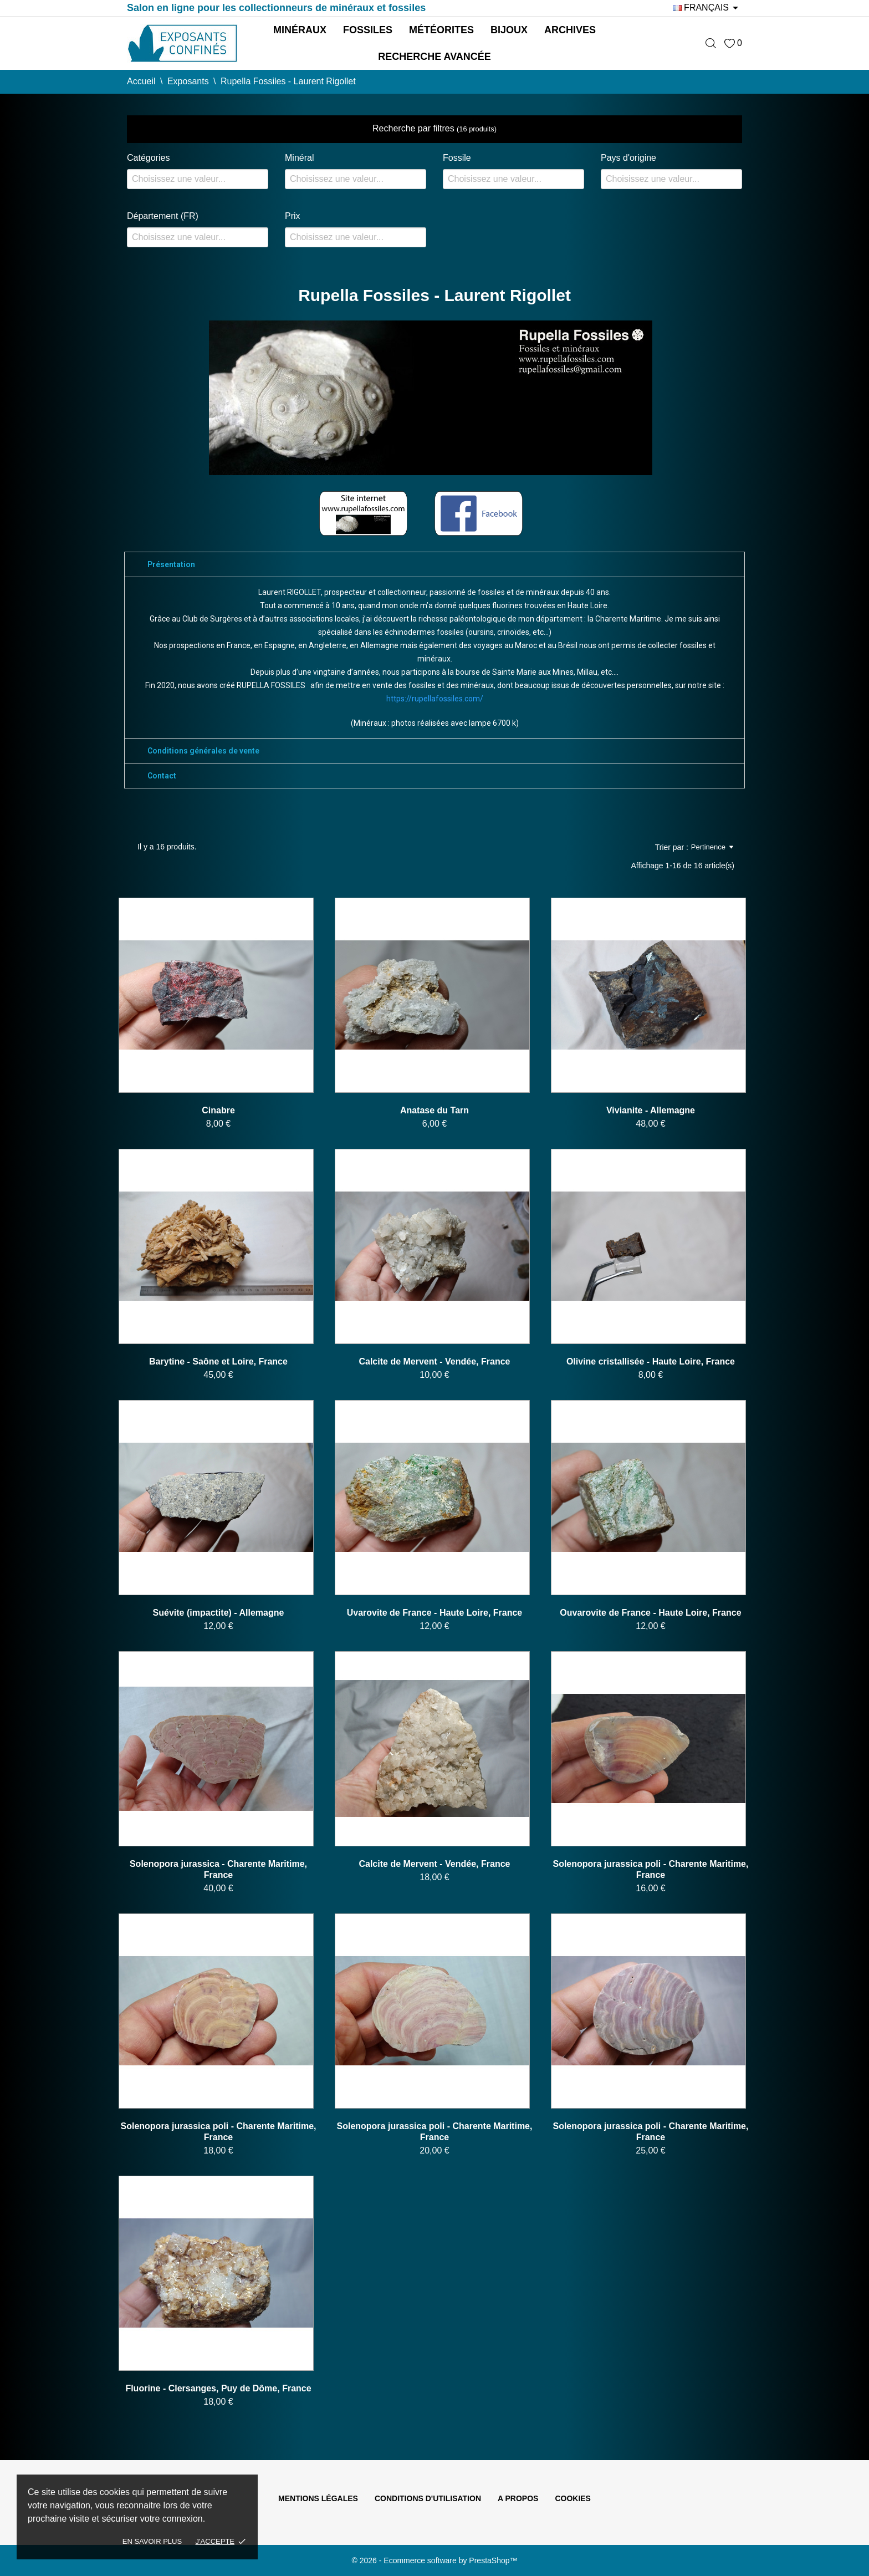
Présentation (171, 564)
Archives (570, 29)
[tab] (434, 564)
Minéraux (299, 29)
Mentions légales (318, 2498)
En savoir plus (152, 2541)
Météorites (441, 29)
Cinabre (218, 1110)
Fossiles (367, 29)
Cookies (573, 2498)
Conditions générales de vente (203, 750)
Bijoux (509, 29)
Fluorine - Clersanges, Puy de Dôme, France (218, 2388)
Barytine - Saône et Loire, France (218, 1361)
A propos (518, 2498)
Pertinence (712, 847)
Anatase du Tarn (434, 1110)
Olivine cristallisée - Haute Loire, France (650, 1361)
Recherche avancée (434, 56)
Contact (161, 775)
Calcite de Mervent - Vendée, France (434, 1361)
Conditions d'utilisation (428, 2498)
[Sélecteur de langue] (707, 7)
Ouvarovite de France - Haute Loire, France (650, 1612)
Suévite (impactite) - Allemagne (218, 1612)
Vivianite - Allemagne (650, 1110)
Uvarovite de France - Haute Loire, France (435, 1612)
